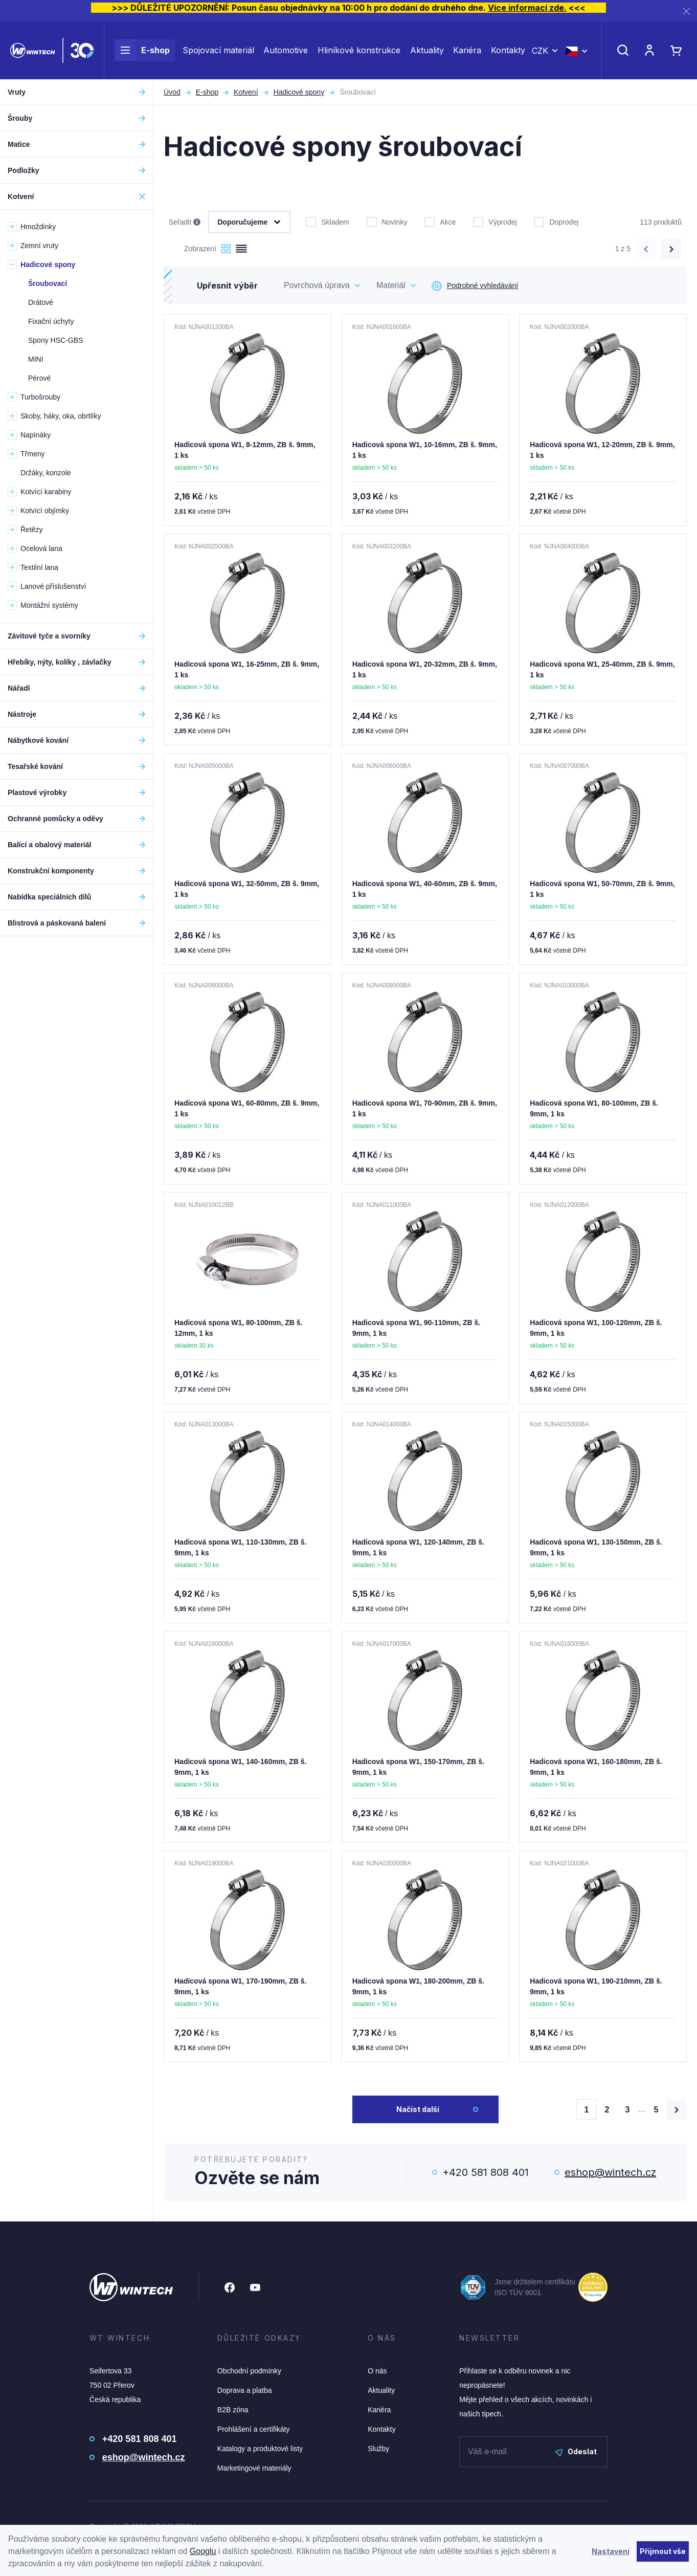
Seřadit (184, 222)
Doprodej (556, 221)
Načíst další (417, 2109)
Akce (440, 221)
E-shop (142, 50)
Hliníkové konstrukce (359, 50)
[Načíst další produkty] (676, 2109)
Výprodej (494, 221)
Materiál (391, 285)
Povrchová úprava (317, 285)
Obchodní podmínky (249, 2371)
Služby (378, 2449)
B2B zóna (233, 2410)
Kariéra (467, 50)
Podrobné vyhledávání (475, 286)
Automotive (285, 50)
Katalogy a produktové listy (260, 2449)
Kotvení (246, 92)
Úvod (172, 92)
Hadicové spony (299, 92)
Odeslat (576, 2451)
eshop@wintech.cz (610, 2172)
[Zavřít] (686, 11)
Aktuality (427, 50)
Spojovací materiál (218, 50)
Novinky (387, 221)
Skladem (327, 221)
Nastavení (610, 2551)
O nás (377, 2371)
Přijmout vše (663, 2551)
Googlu (203, 2551)
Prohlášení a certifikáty (253, 2429)
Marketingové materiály (254, 2468)
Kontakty (508, 50)
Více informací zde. (527, 8)
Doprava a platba (244, 2390)
